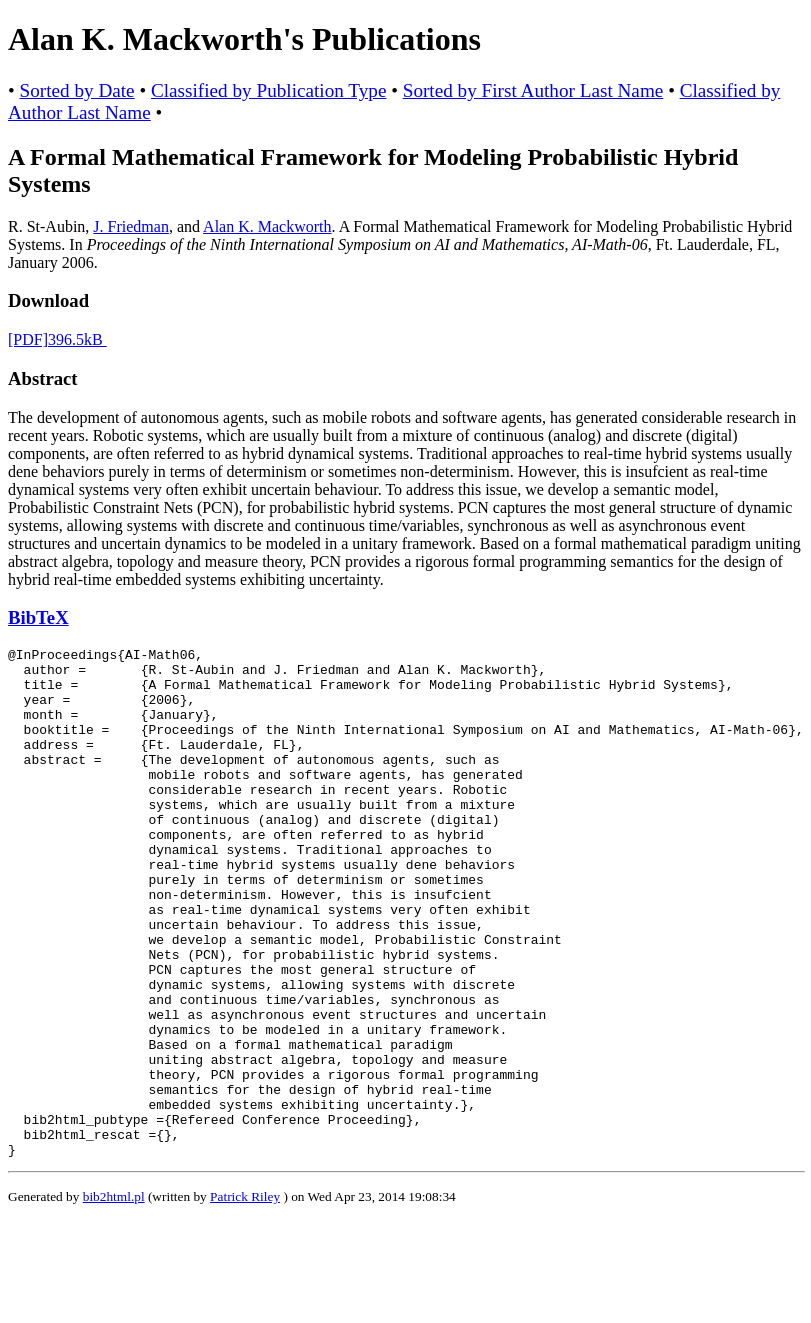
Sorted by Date (77, 90)
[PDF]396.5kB (57, 339)
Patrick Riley (245, 1298)
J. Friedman (131, 226)
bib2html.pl (114, 1298)
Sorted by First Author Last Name (533, 90)
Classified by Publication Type (268, 90)
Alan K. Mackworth (267, 226)
